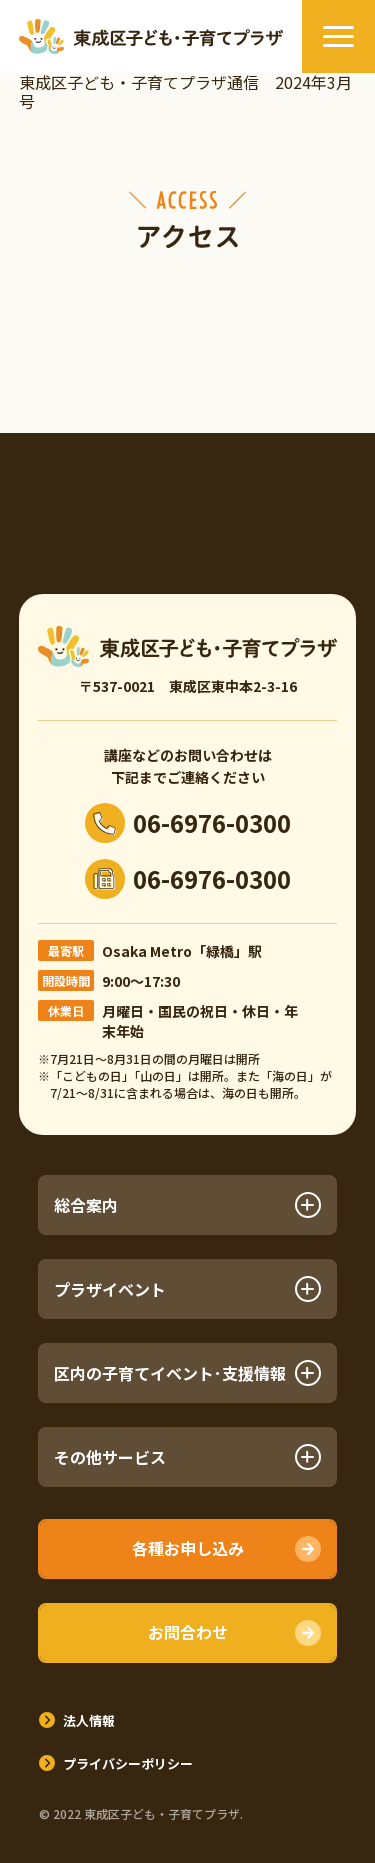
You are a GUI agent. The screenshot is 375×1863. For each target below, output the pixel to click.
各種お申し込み (188, 1548)
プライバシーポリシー (128, 1763)
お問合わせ (188, 1632)
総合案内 (187, 1205)
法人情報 (89, 1720)
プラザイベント (187, 1289)
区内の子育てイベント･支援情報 (187, 1373)
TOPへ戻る (340, 1787)
